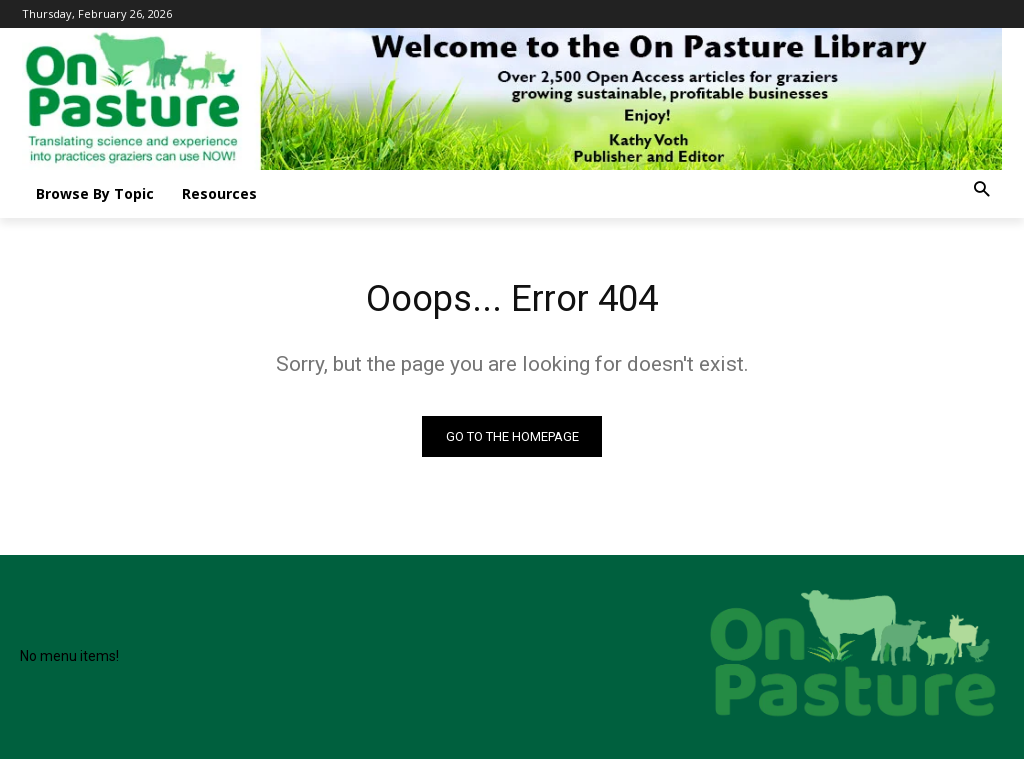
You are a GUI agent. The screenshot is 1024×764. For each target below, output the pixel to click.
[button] (981, 190)
